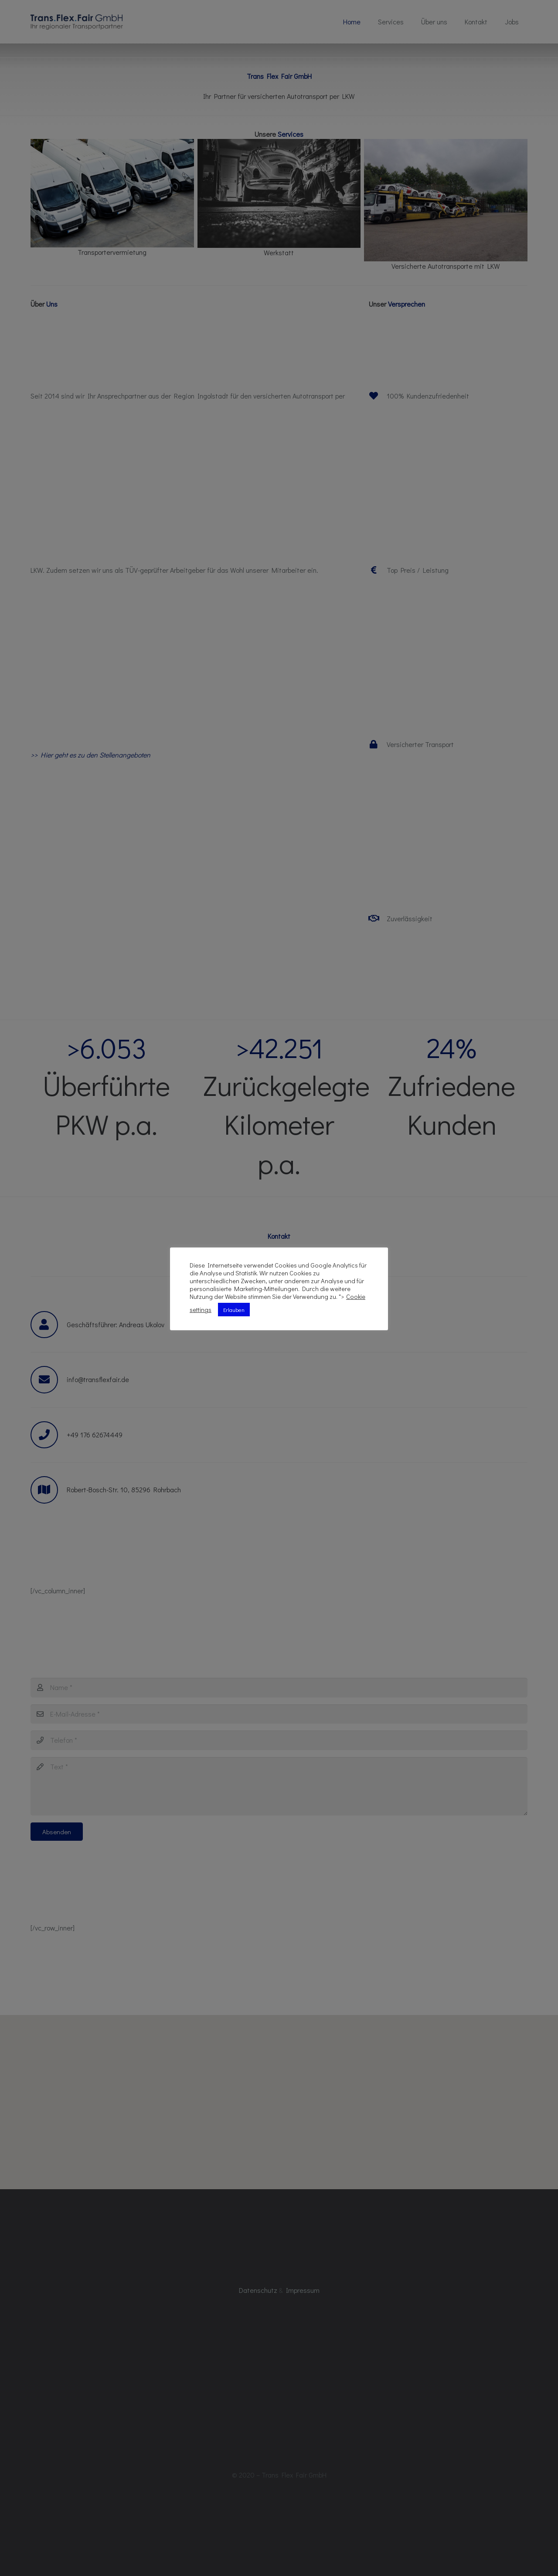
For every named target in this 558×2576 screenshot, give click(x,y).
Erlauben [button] (234, 1309)
